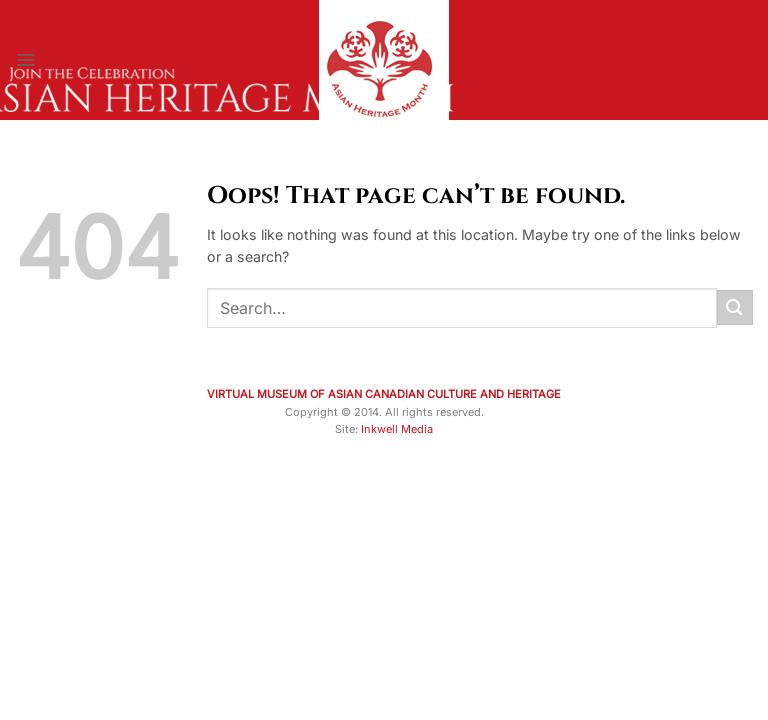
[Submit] (735, 307)
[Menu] (26, 60)
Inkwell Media (397, 429)
